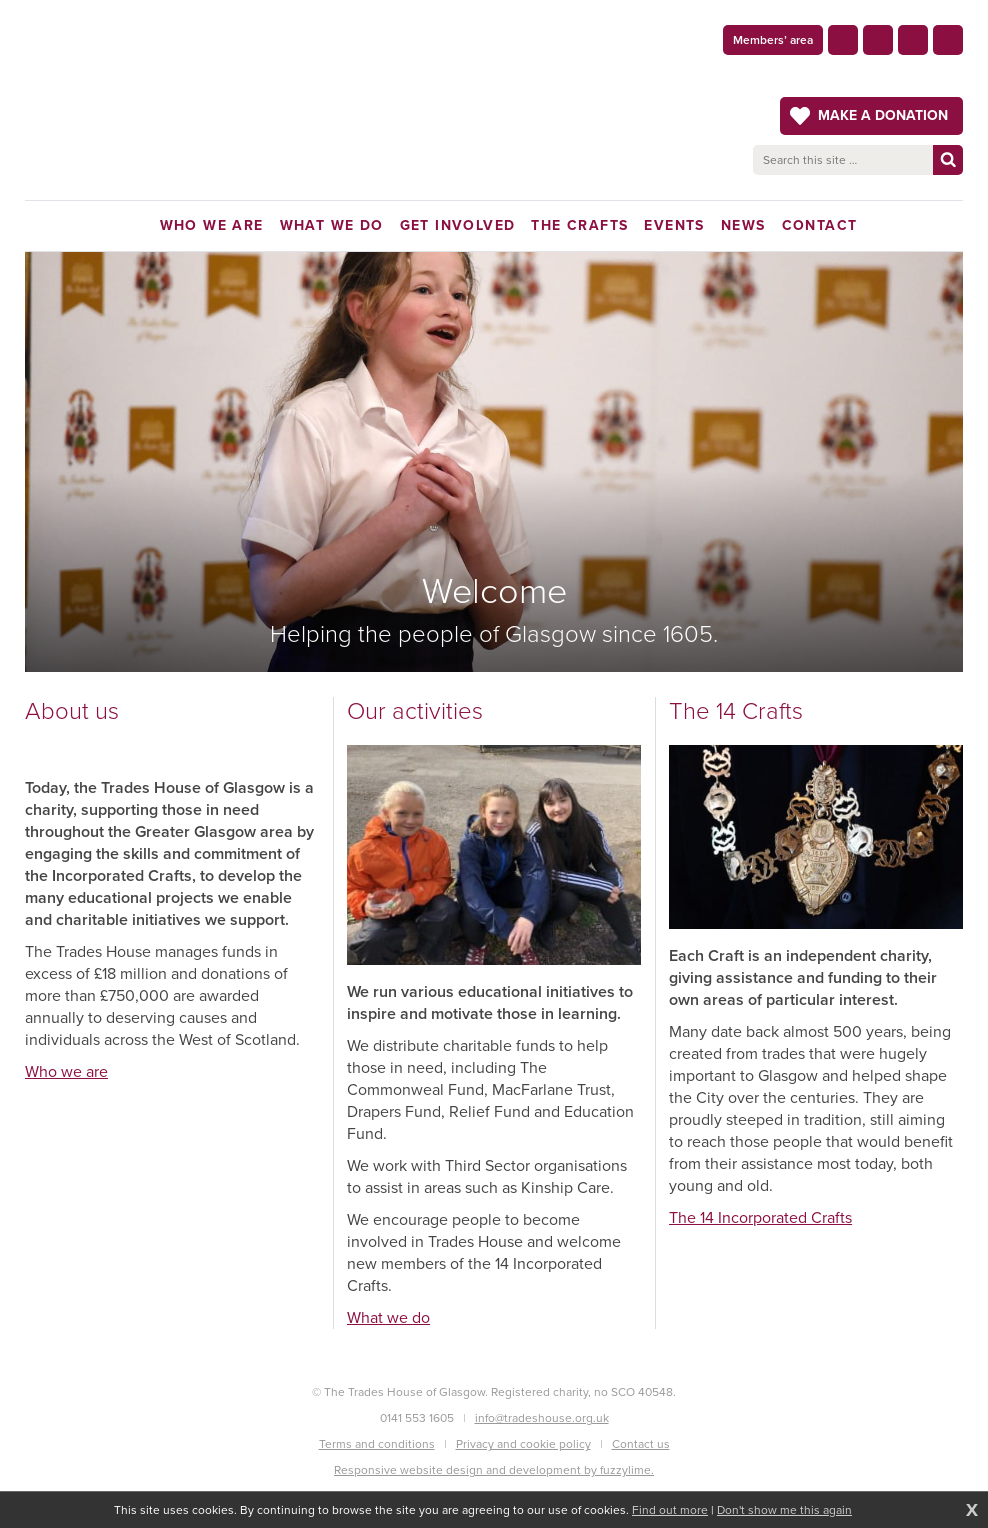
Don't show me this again (784, 1510)
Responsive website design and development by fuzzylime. (494, 1470)
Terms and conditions (377, 1444)
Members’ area (773, 40)
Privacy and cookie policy (523, 1444)
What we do (388, 1317)
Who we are (66, 1071)
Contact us (641, 1444)
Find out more (670, 1510)
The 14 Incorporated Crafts (760, 1217)
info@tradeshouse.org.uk (542, 1418)
